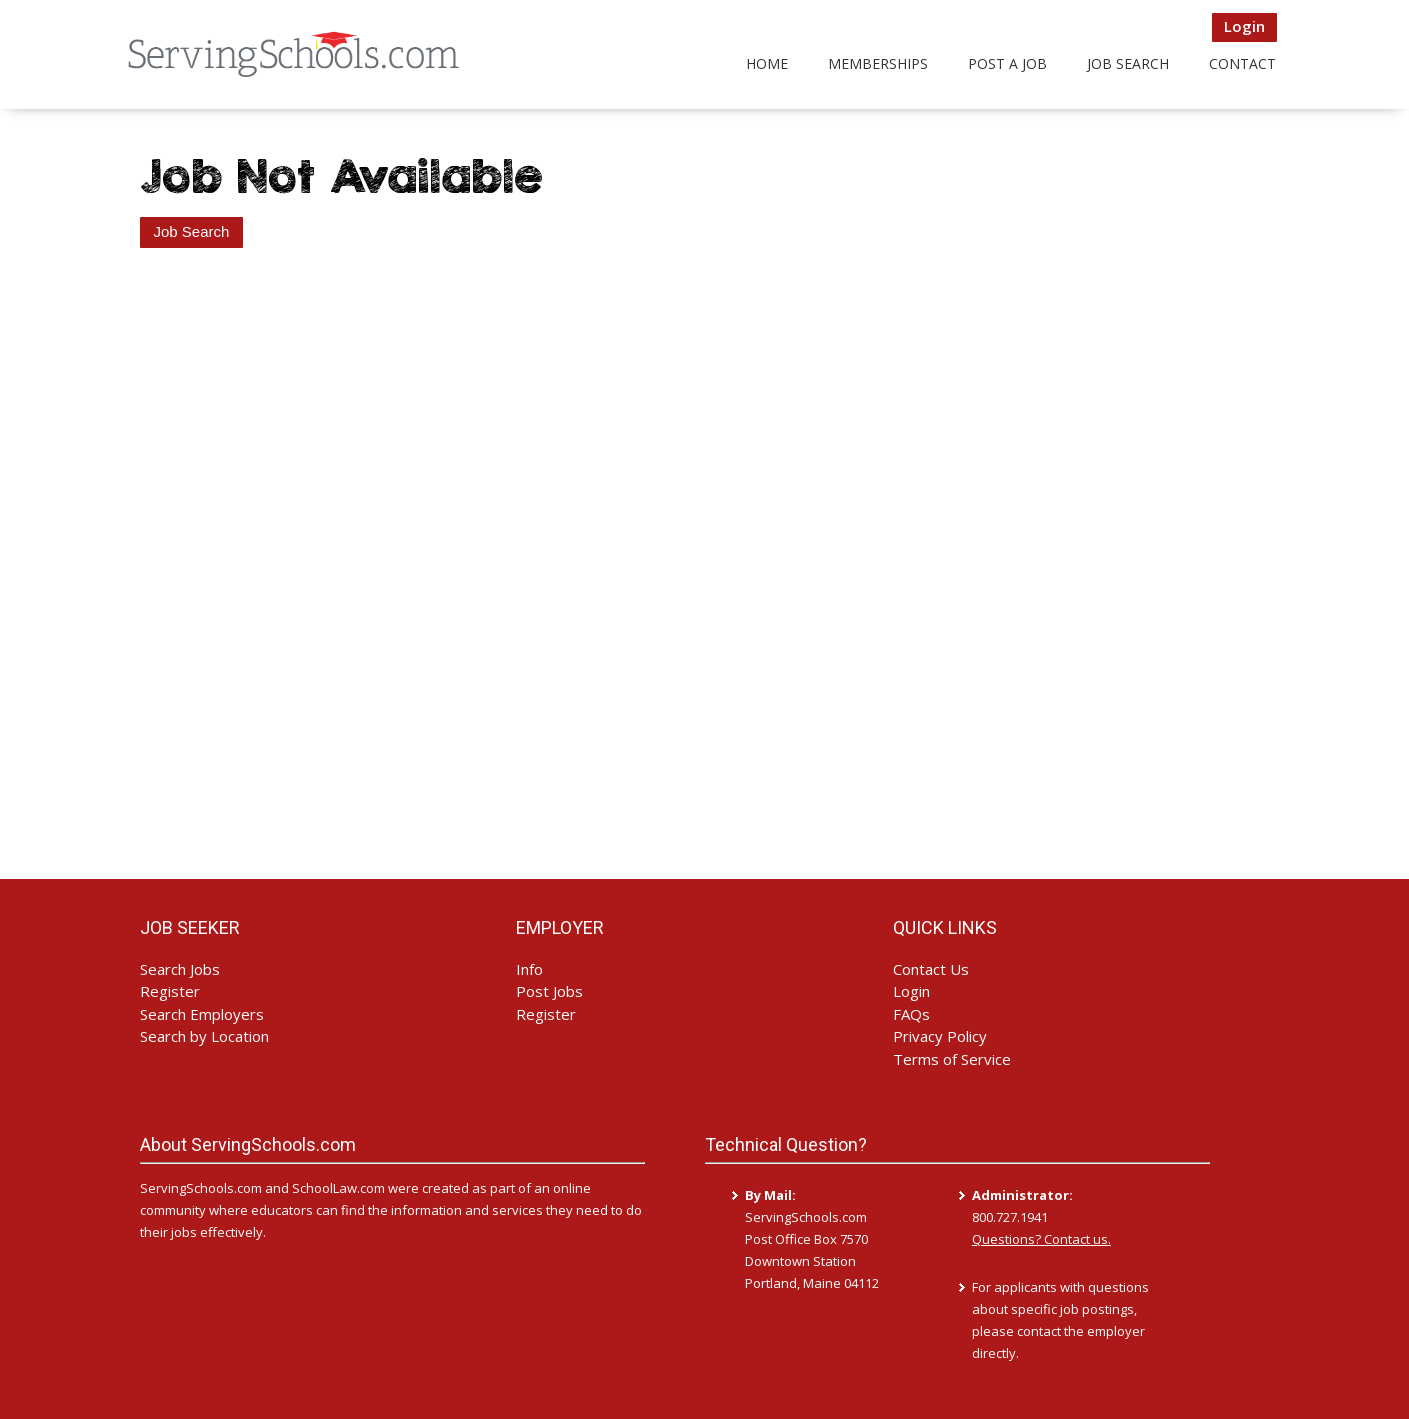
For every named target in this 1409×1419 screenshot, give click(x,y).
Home (767, 63)
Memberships (878, 63)
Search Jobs (180, 969)
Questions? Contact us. (1041, 1239)
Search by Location (204, 1036)
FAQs (911, 1014)
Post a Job (1007, 63)
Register (170, 991)
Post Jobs (549, 991)
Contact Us (931, 969)
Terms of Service (952, 1059)
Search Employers (202, 1014)
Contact (1242, 63)
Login (1244, 26)
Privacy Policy (940, 1036)
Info (529, 969)
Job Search (1128, 63)
